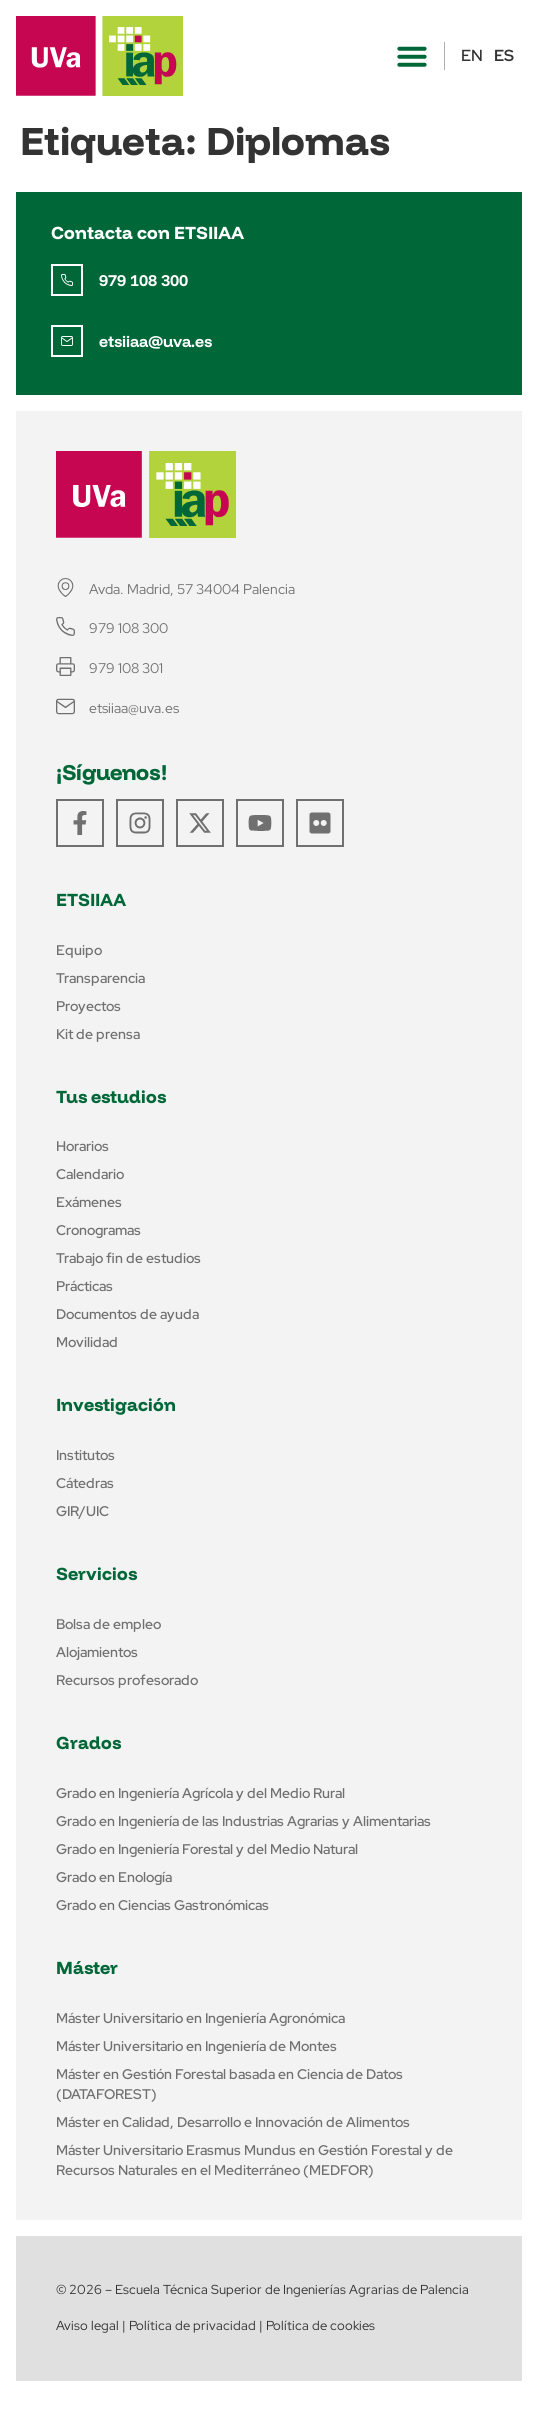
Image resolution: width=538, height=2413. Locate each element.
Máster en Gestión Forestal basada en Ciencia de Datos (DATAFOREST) (229, 2084)
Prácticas (84, 1286)
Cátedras (85, 1483)
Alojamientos (97, 1652)
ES (504, 55)
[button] (412, 56)
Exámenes (89, 1202)
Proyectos (88, 1006)
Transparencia (100, 978)
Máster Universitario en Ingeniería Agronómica (200, 2018)
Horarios (82, 1146)
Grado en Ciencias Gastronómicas (162, 1905)
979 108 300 (143, 280)
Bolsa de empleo (108, 1624)
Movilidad (87, 1342)
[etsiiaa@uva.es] (67, 341)
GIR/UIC (82, 1511)
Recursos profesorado (127, 1680)
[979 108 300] (67, 280)
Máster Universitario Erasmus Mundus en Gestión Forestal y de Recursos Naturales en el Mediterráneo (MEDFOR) (254, 2160)
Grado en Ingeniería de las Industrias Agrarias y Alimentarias (243, 1821)
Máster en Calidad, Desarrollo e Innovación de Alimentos (233, 2122)
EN (472, 55)
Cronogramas (98, 1230)
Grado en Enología (114, 1877)
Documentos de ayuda (127, 1314)
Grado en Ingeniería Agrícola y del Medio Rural (200, 1793)
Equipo (79, 950)
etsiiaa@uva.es (155, 341)
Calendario (90, 1174)
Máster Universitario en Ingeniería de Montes (196, 2046)
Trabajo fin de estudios (128, 1258)
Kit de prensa (98, 1034)
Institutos (85, 1455)
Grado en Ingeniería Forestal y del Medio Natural (207, 1849)
